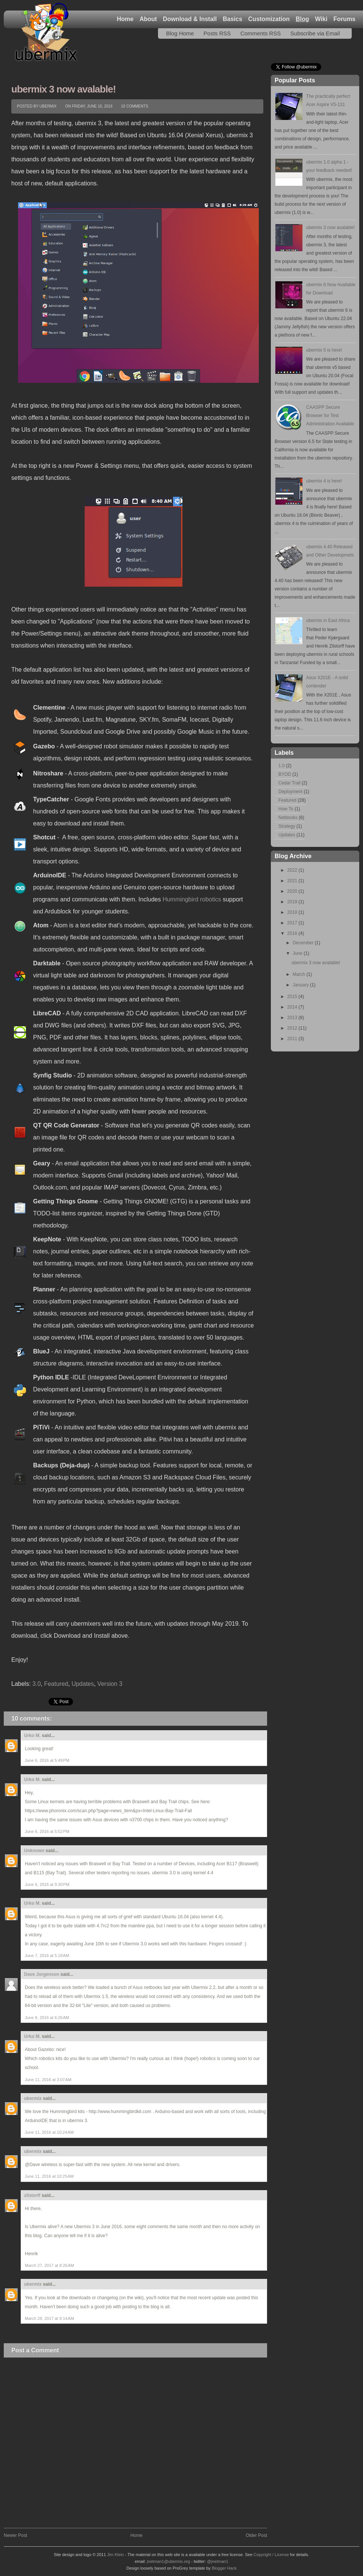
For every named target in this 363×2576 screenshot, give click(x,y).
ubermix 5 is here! (324, 350)
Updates (82, 1684)
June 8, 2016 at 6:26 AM (47, 2017)
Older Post (256, 2535)
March (300, 974)
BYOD (284, 774)
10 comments (134, 106)
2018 (293, 912)
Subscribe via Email (315, 33)
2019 (293, 901)
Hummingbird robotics (192, 899)
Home (125, 19)
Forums (344, 19)
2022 (293, 870)
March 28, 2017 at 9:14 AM (49, 2318)
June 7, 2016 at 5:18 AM (47, 1955)
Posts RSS (217, 33)
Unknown (34, 1850)
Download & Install (190, 19)
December (304, 942)
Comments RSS (260, 33)
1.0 (281, 765)
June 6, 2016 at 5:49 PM (47, 1760)
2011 (293, 1038)
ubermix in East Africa (328, 620)
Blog (302, 19)
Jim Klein (115, 2554)
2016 (293, 933)
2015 (293, 996)
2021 (293, 880)
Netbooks (288, 817)
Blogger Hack (224, 2568)
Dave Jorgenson (41, 1974)
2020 (293, 891)
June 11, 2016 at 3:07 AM (48, 2079)
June (298, 953)
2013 (293, 1017)
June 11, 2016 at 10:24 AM (49, 2132)
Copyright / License (271, 2554)
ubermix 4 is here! (324, 481)
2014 (293, 1007)
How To (285, 809)
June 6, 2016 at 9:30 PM (47, 1884)
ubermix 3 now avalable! (63, 89)
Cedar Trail (289, 783)
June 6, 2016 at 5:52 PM (47, 1831)
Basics (232, 19)
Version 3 (110, 1684)
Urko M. (32, 1735)
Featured (56, 1684)
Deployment (290, 791)
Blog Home (180, 33)
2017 (293, 922)
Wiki (321, 19)
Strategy (286, 826)
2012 (293, 1028)
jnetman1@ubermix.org (168, 2561)
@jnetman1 (217, 2561)
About (148, 19)
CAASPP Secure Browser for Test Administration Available (330, 415)
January (301, 985)
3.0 (36, 1684)
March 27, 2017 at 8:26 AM (49, 2265)
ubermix (33, 2098)
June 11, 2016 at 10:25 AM (49, 2176)
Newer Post (15, 2535)
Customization (269, 19)
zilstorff (32, 2195)
